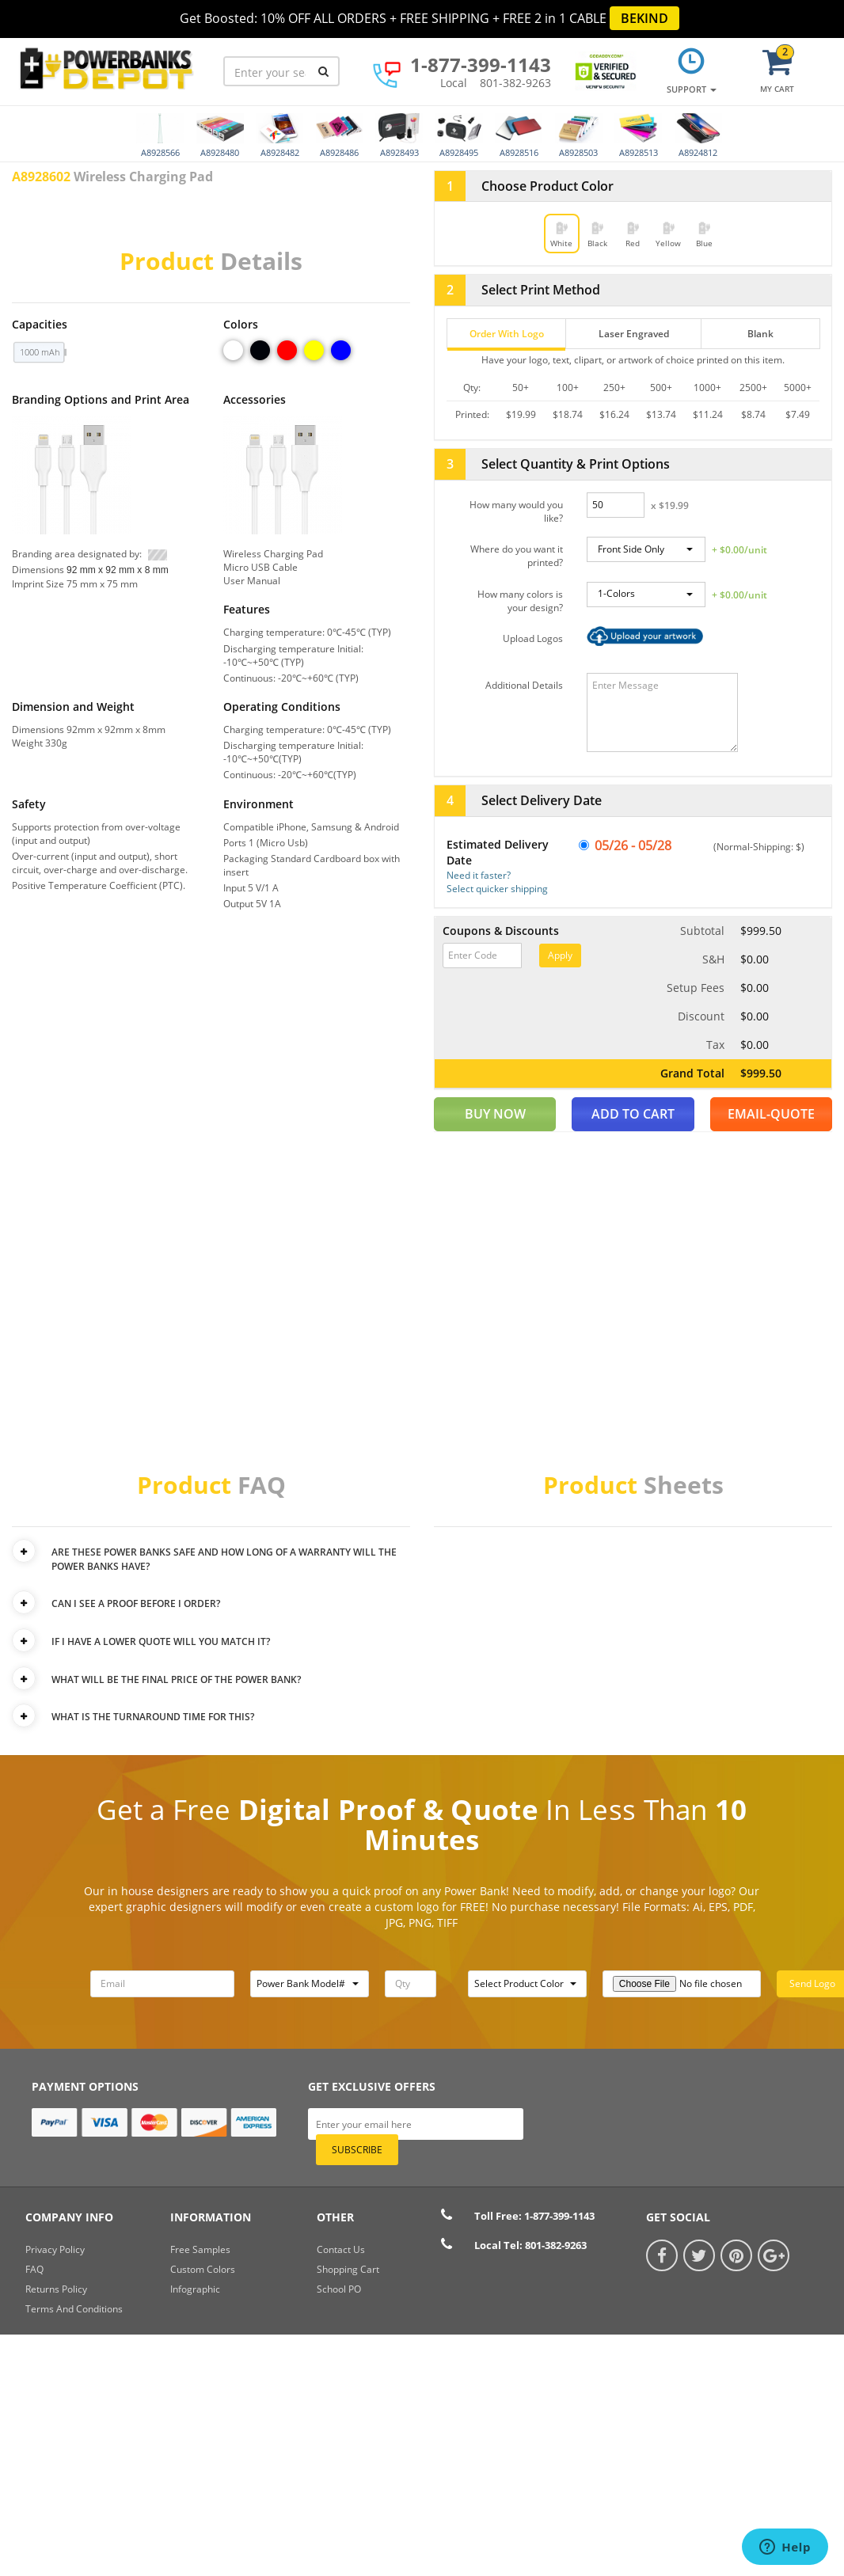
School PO (339, 2289)
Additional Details (524, 685)
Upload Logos (533, 638)
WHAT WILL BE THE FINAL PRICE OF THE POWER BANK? (177, 1679)
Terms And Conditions (74, 2309)
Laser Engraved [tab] (634, 333)
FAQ (34, 2269)
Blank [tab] (760, 333)
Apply (560, 955)
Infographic (195, 2289)
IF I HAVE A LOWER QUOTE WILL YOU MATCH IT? (161, 1641)
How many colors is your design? (520, 600)
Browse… (645, 640)
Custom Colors (202, 2269)
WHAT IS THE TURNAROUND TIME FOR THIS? (154, 1716)
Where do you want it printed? (516, 555)
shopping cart (348, 2269)
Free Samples (200, 2249)
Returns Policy (56, 2289)
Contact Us (341, 2249)
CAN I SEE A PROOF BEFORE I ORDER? (136, 1603)
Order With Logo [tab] (507, 333)
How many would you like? (516, 511)
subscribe (357, 2149)
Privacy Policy (55, 2249)
